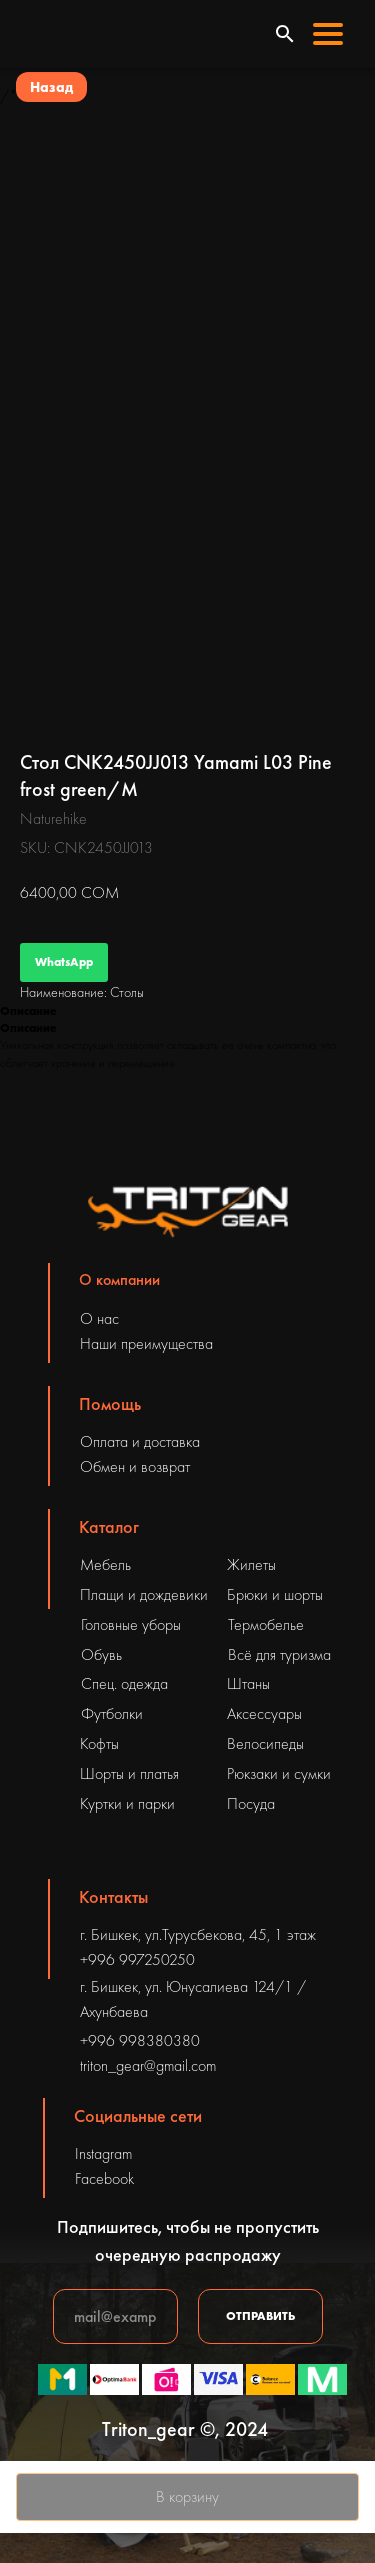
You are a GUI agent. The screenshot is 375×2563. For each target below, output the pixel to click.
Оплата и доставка (140, 1441)
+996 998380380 (140, 2040)
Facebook (104, 2178)
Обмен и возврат (135, 1466)
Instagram (103, 2153)
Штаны (248, 1683)
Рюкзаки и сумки (279, 1773)
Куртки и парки (127, 1803)
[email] (115, 2316)
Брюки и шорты (275, 1594)
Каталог (109, 1526)
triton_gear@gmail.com (148, 2065)
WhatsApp (64, 962)
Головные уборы (131, 1624)
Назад (51, 87)
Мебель (105, 1564)
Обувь (101, 1654)
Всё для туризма (279, 1654)
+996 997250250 (137, 1959)
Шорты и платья (129, 1773)
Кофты (99, 1743)
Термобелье (266, 1624)
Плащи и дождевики (144, 1594)
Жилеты (251, 1564)
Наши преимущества (146, 1343)
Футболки (112, 1713)
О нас (99, 1318)
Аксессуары (264, 1713)
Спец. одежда (124, 1683)
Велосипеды (265, 1743)
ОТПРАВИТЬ (260, 2316)
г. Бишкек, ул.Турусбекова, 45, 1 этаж (198, 1934)
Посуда (251, 1803)
